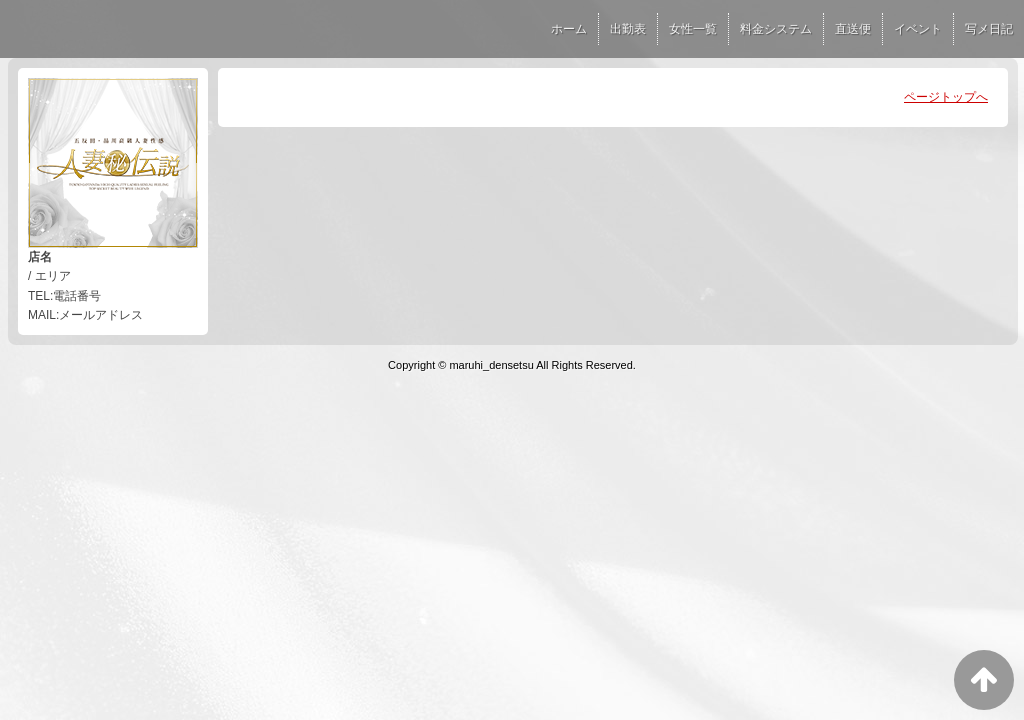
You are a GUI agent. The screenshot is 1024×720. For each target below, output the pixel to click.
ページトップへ (946, 97)
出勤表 (628, 29)
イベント (918, 29)
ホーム (569, 29)
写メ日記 (989, 29)
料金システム (776, 29)
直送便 (853, 29)
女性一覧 (693, 29)
